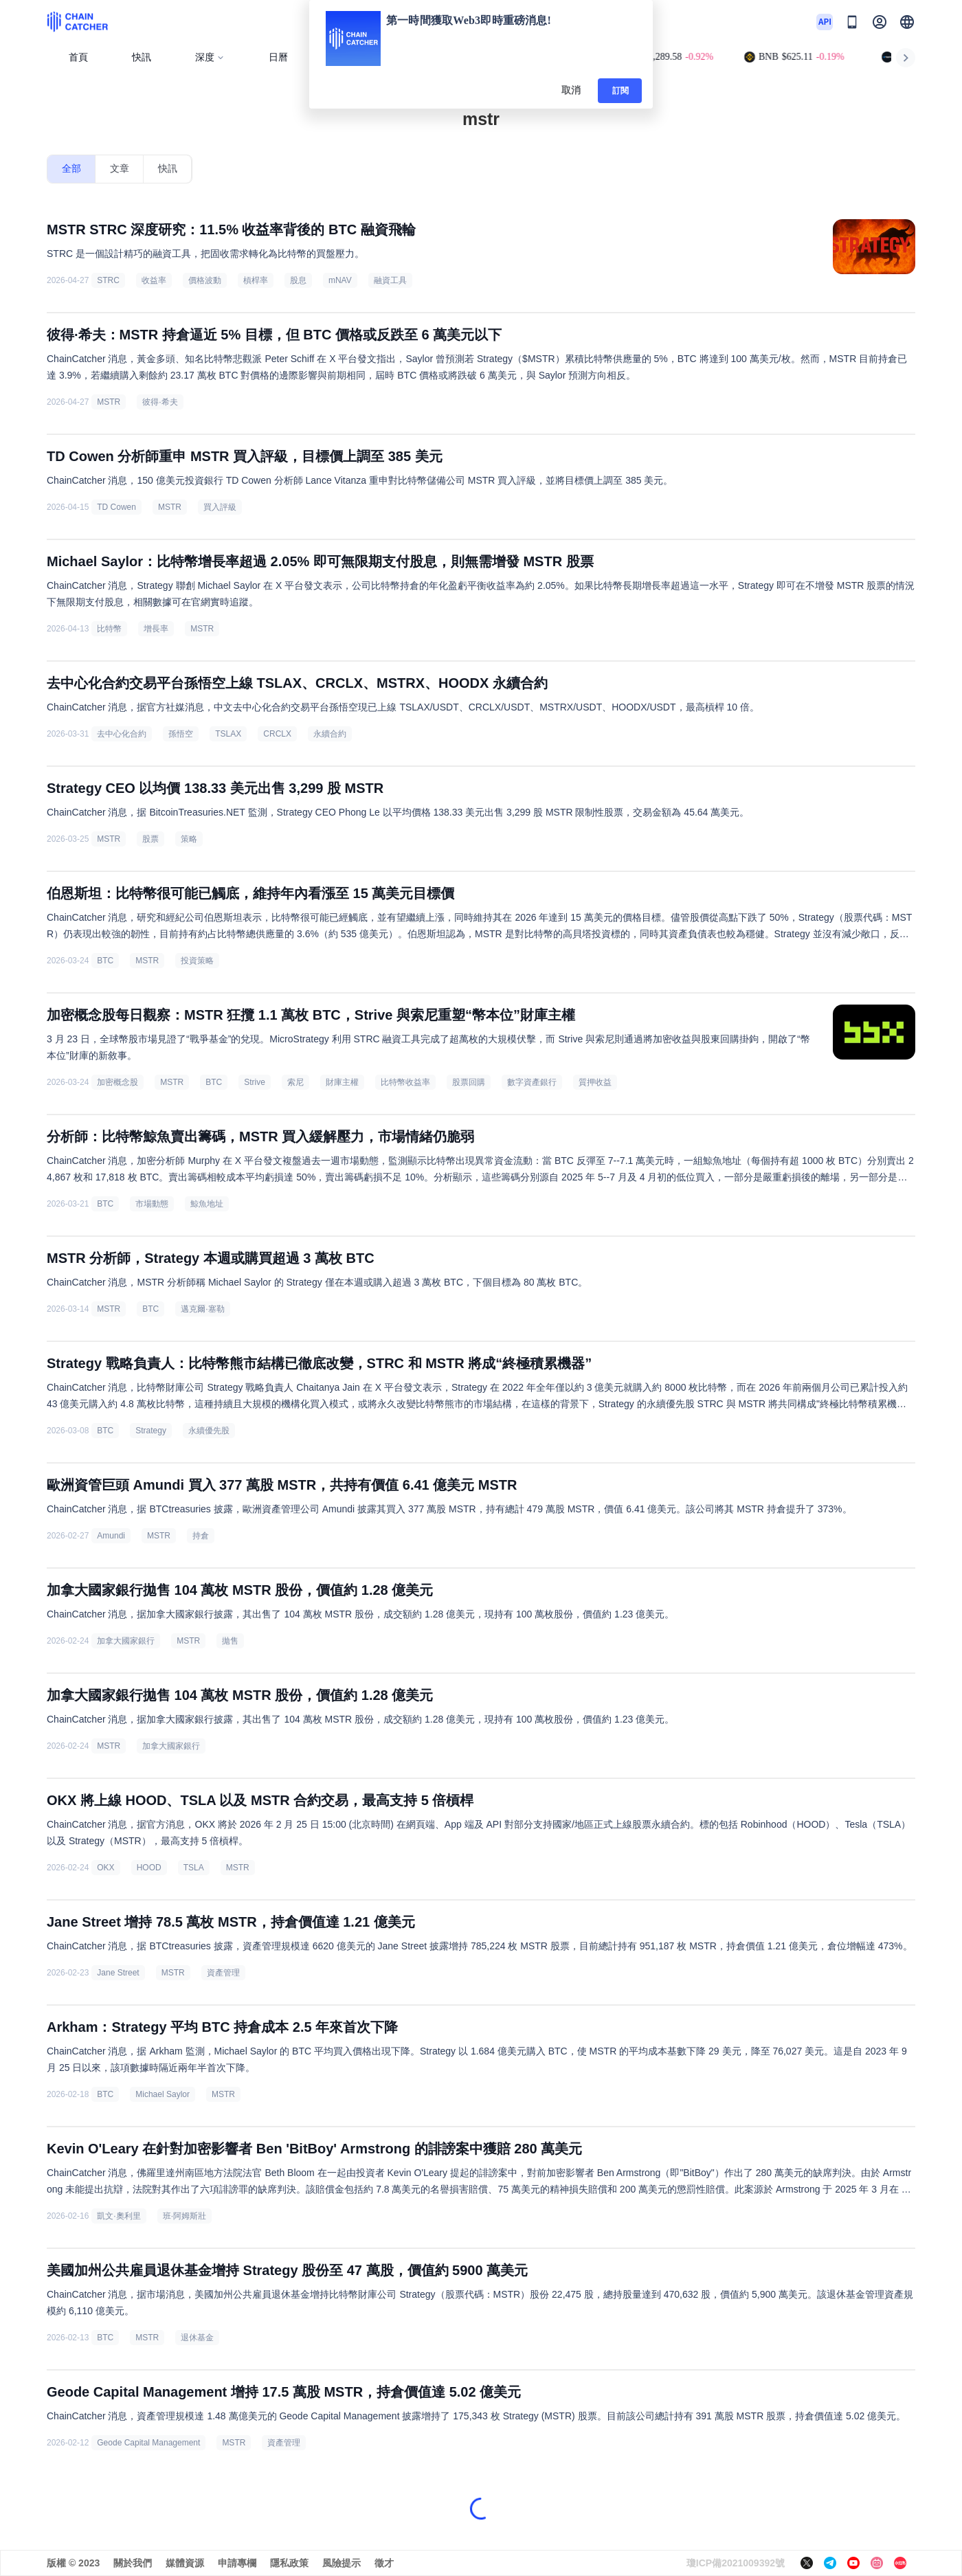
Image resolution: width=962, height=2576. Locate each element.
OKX (105, 1867)
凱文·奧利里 (118, 2216)
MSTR (108, 402)
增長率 (156, 629)
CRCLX (277, 734)
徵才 (384, 2562)
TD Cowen (116, 507)
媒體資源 (185, 2562)
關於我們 (132, 2562)
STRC (108, 280)
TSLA (193, 1867)
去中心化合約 (121, 734)
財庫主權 (342, 1082)
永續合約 (329, 734)
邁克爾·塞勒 (202, 1309)
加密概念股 (117, 1082)
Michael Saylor (162, 2094)
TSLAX (228, 734)
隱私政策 (289, 2562)
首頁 (78, 57)
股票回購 (468, 1082)
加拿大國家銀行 (126, 1641)
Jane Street (118, 1973)
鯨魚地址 (206, 1204)
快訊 (141, 57)
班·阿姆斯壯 (184, 2216)
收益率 (154, 280)
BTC (105, 960)
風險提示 (341, 2562)
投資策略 (197, 960)
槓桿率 (255, 280)
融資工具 (390, 280)
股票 (150, 839)
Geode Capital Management (148, 2443)
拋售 (230, 1641)
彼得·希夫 (159, 402)
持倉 (200, 1536)
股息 (298, 280)
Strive (254, 1082)
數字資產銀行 (532, 1082)
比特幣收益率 (405, 1082)
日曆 (278, 57)
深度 (210, 57)
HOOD (149, 1867)
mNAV (340, 280)
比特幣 (109, 629)
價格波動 (204, 280)
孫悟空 (180, 734)
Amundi (111, 1536)
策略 (189, 839)
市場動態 (151, 1204)
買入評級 (219, 507)
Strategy (150, 1430)
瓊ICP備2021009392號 (735, 2562)
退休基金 (197, 2337)
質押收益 (595, 1082)
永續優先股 (209, 1430)
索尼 (295, 1082)
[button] (907, 22)
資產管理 (223, 1973)
